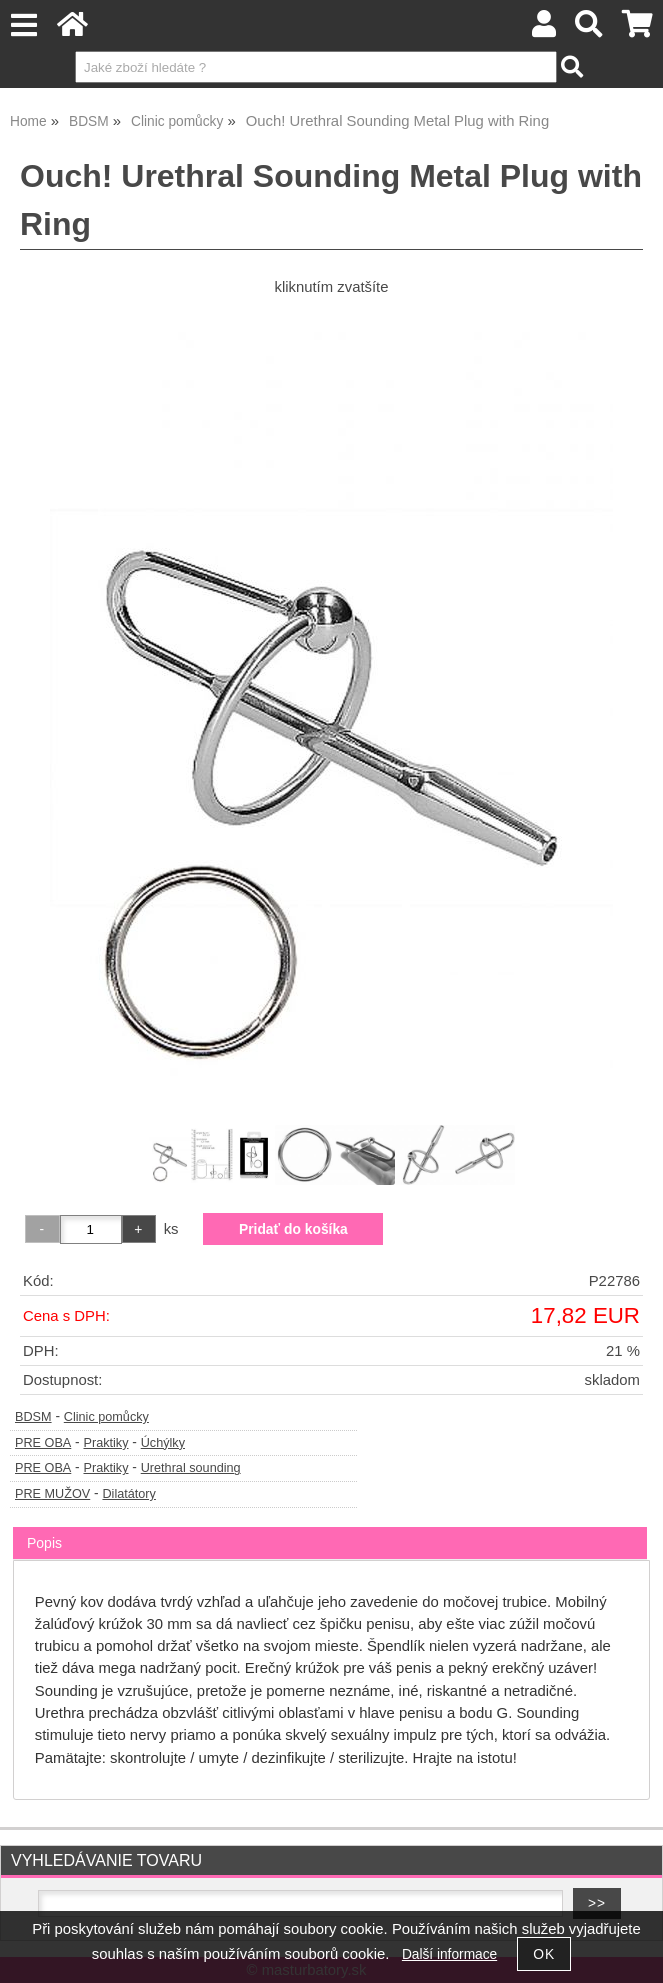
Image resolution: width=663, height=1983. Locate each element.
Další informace (449, 1954)
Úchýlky (163, 1443)
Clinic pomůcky (106, 1417)
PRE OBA (43, 1443)
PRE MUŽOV (52, 1494)
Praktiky (105, 1443)
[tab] (330, 1527)
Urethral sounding (191, 1468)
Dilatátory (128, 1494)
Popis (44, 1543)
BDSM (33, 1417)
